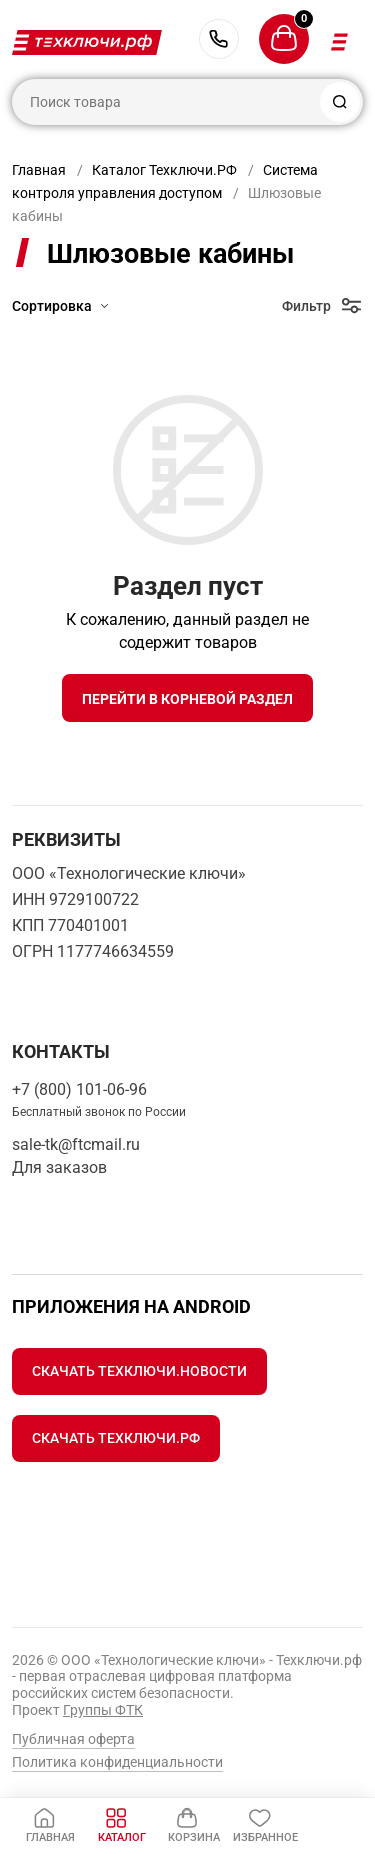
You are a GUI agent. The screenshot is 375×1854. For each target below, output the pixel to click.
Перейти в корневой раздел (187, 699)
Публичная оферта (73, 1739)
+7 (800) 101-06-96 (219, 39)
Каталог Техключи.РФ (164, 170)
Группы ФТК (103, 1710)
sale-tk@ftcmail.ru (76, 1144)
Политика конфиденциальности (117, 1762)
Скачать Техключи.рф (116, 1438)
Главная (39, 170)
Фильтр (306, 306)
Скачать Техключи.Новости (139, 1371)
